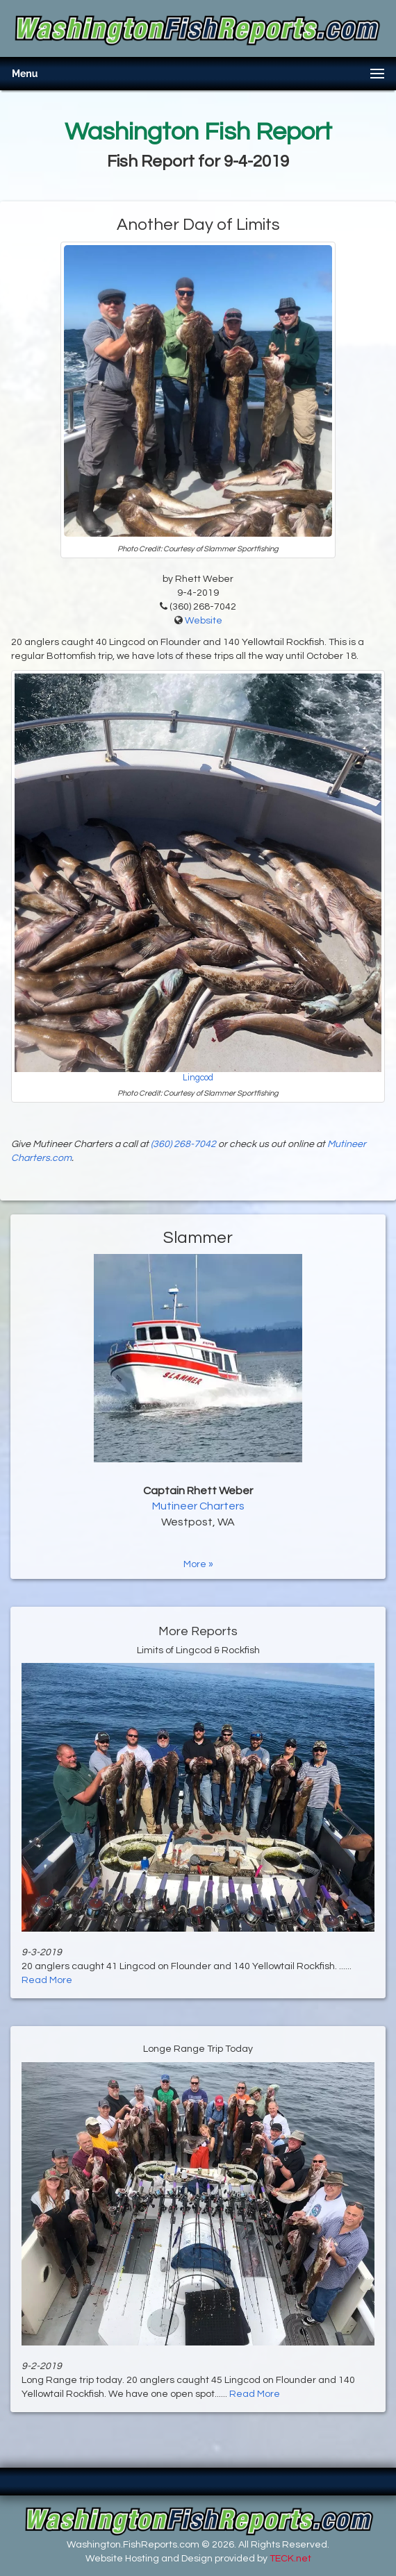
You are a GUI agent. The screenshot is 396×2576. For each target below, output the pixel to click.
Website (203, 621)
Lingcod (198, 1077)
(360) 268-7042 (183, 1144)
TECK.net (290, 2559)
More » (198, 1564)
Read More (47, 1980)
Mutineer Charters (198, 1506)
